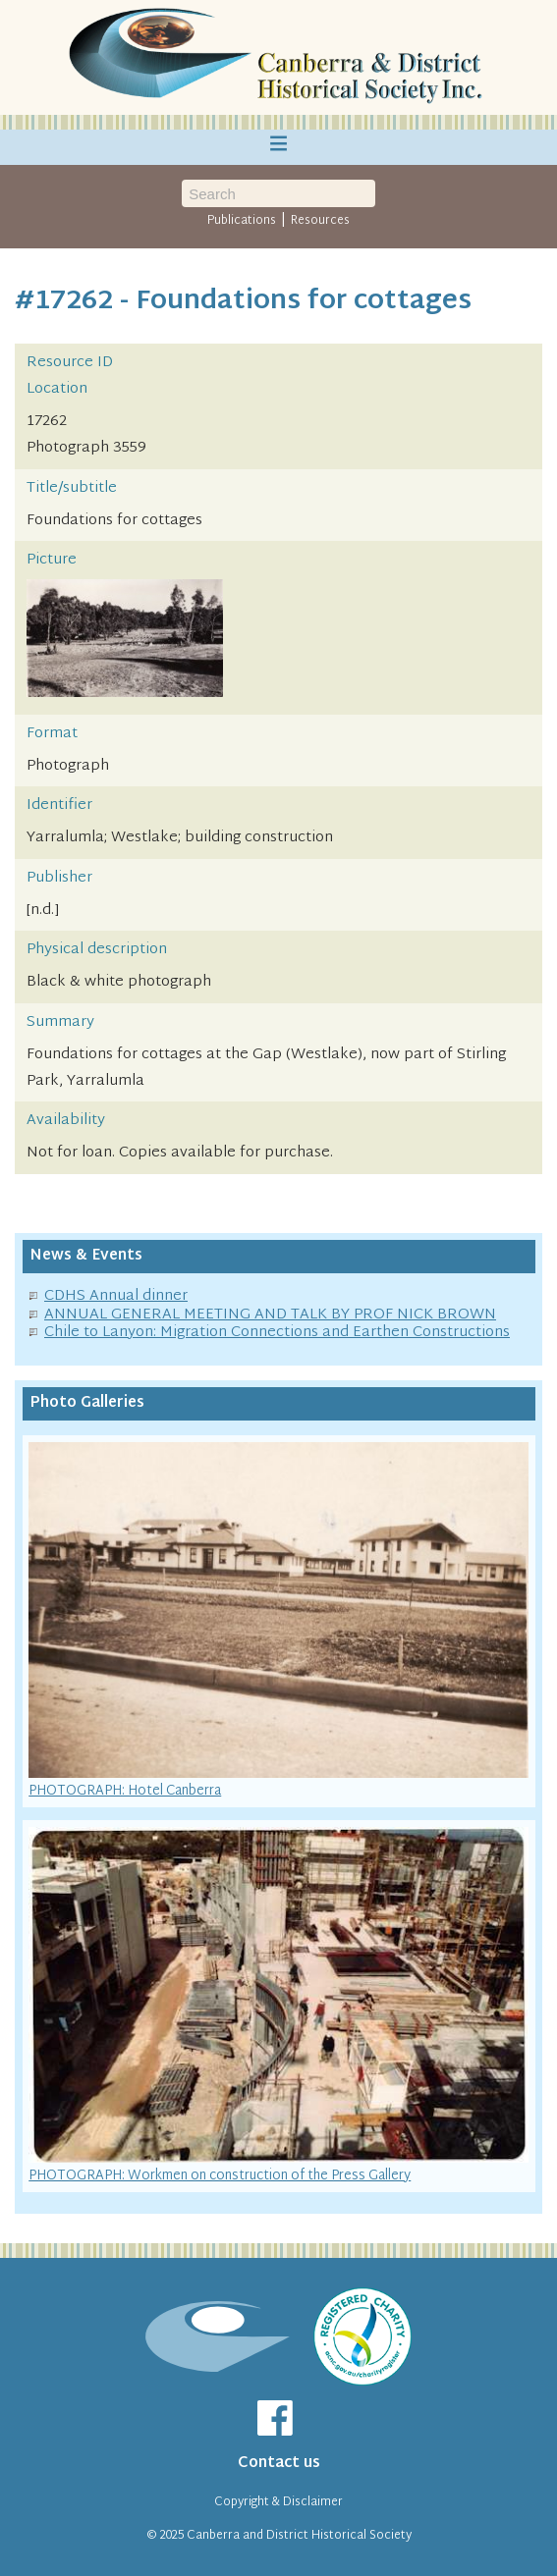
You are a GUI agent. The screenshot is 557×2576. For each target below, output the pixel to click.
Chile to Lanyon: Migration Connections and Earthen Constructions (277, 1332)
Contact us (279, 2463)
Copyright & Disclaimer (278, 2502)
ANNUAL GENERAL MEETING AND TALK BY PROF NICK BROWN (270, 1315)
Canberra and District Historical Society (299, 2536)
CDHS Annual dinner (116, 1296)
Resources (320, 221)
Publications (241, 221)
